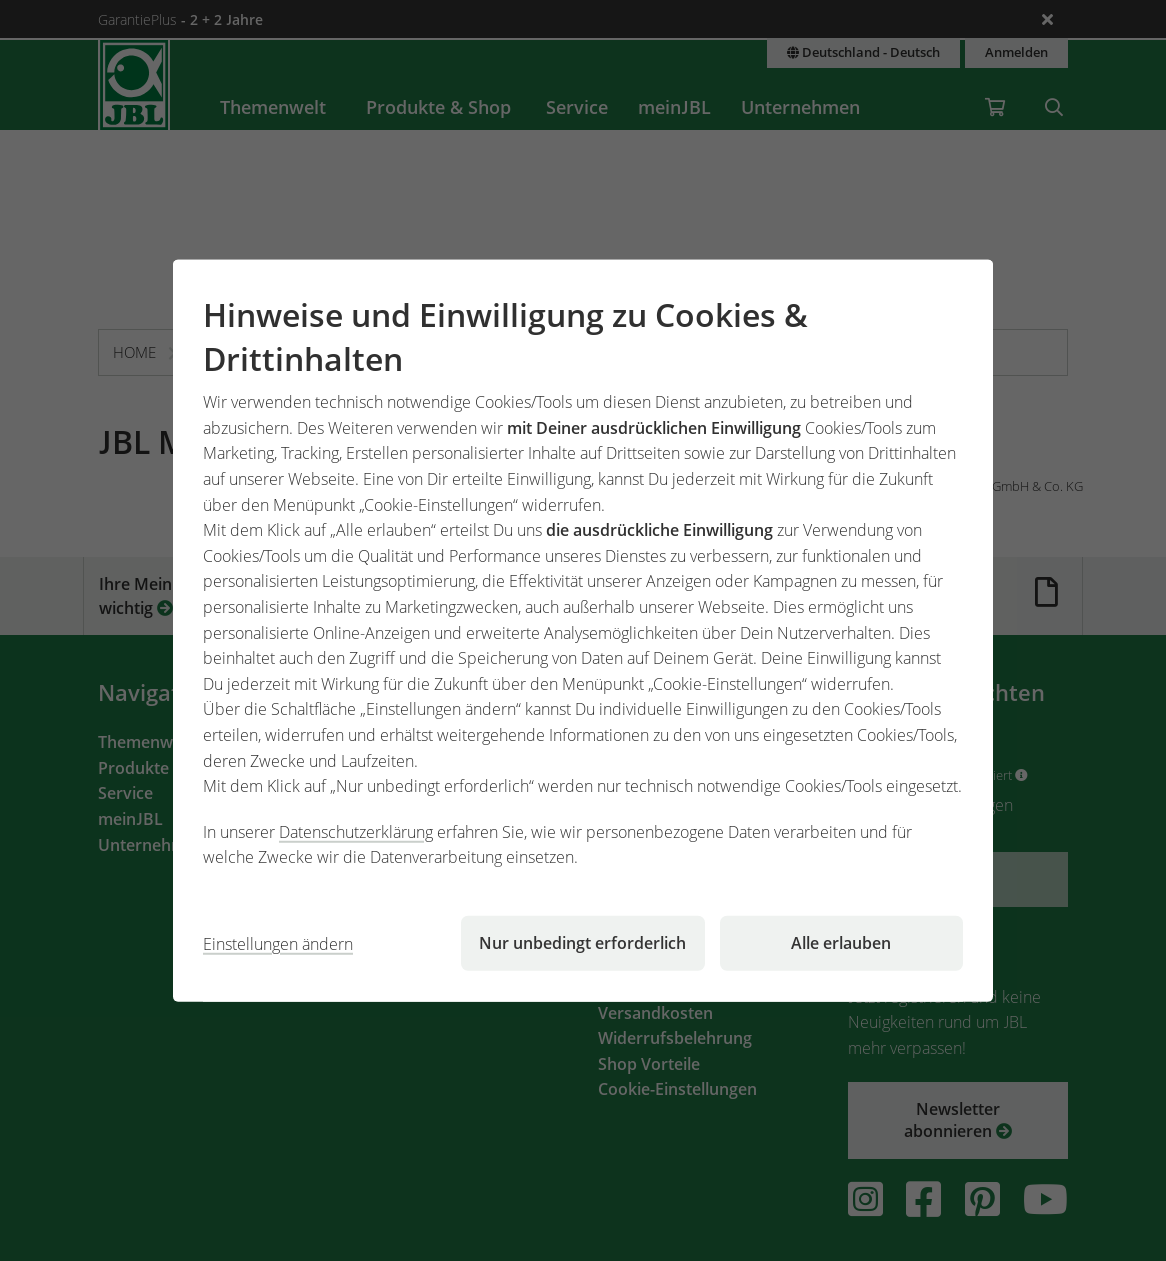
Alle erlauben (841, 943)
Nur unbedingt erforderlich (582, 943)
